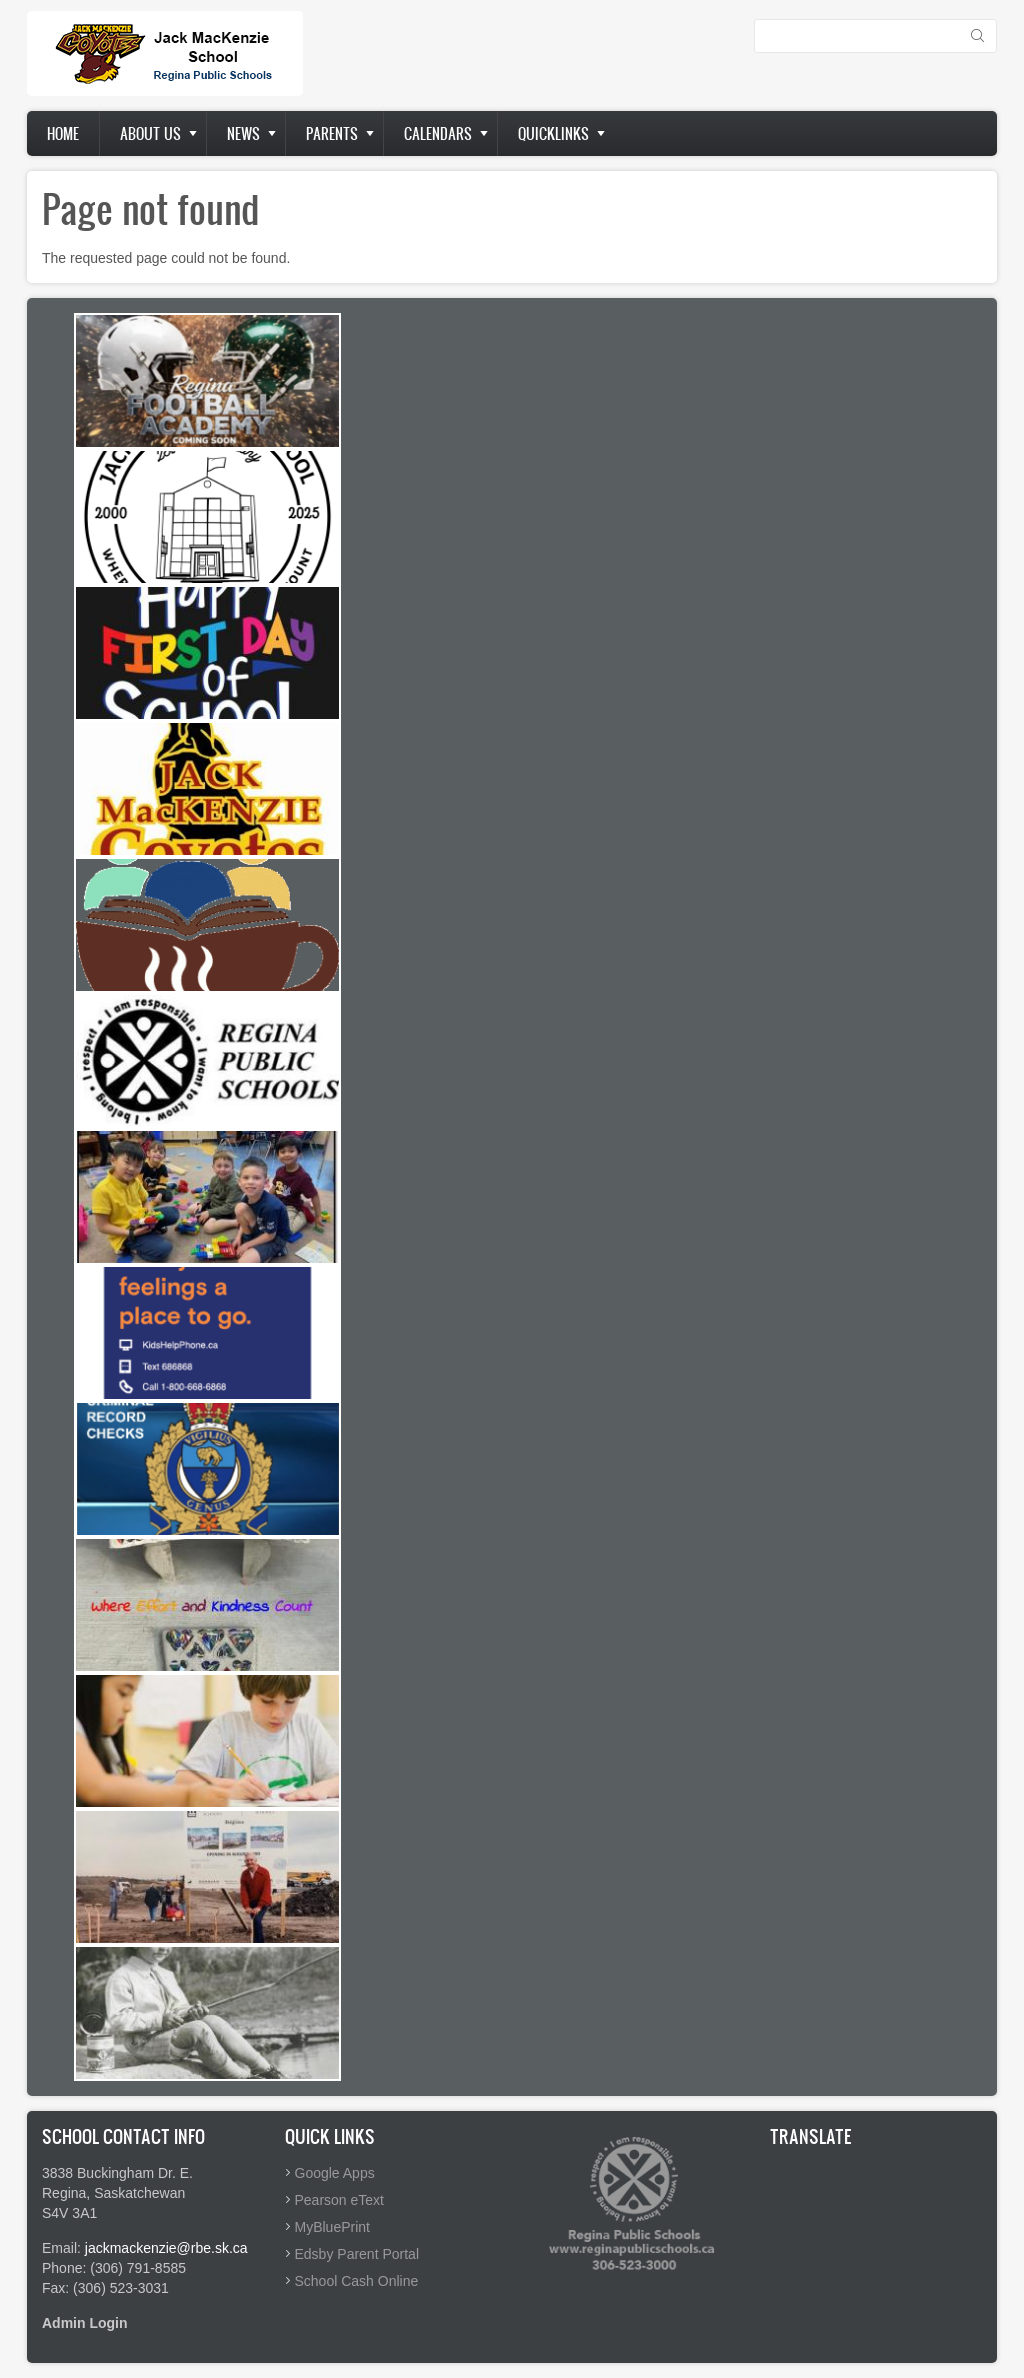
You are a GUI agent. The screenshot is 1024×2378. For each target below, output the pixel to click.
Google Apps (335, 2173)
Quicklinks (553, 133)
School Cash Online (357, 2281)
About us (150, 133)
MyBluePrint (332, 2227)
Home (63, 133)
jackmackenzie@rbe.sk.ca (166, 2248)
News (243, 133)
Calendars (438, 133)
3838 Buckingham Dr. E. (117, 2173)
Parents (332, 133)
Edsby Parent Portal (357, 2254)
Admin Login (85, 2323)
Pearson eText (340, 2200)
